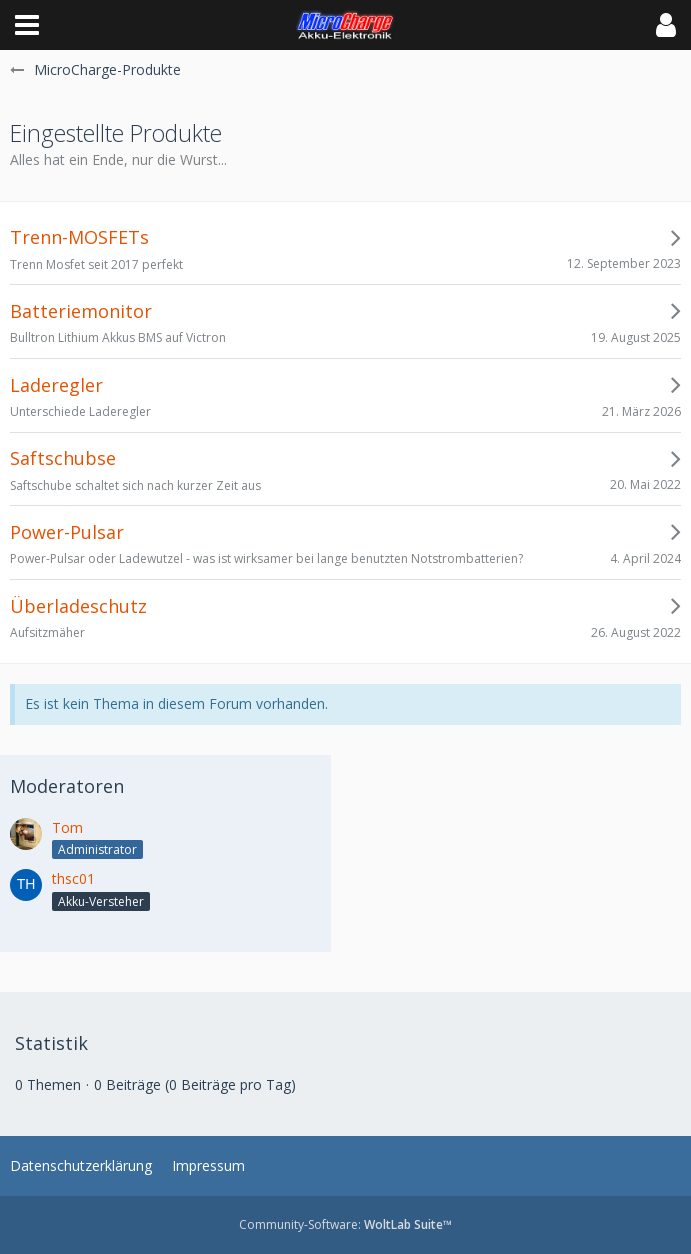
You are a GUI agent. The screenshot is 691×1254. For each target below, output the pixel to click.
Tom (67, 827)
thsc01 (73, 878)
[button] (27, 25)
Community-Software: (345, 1224)
